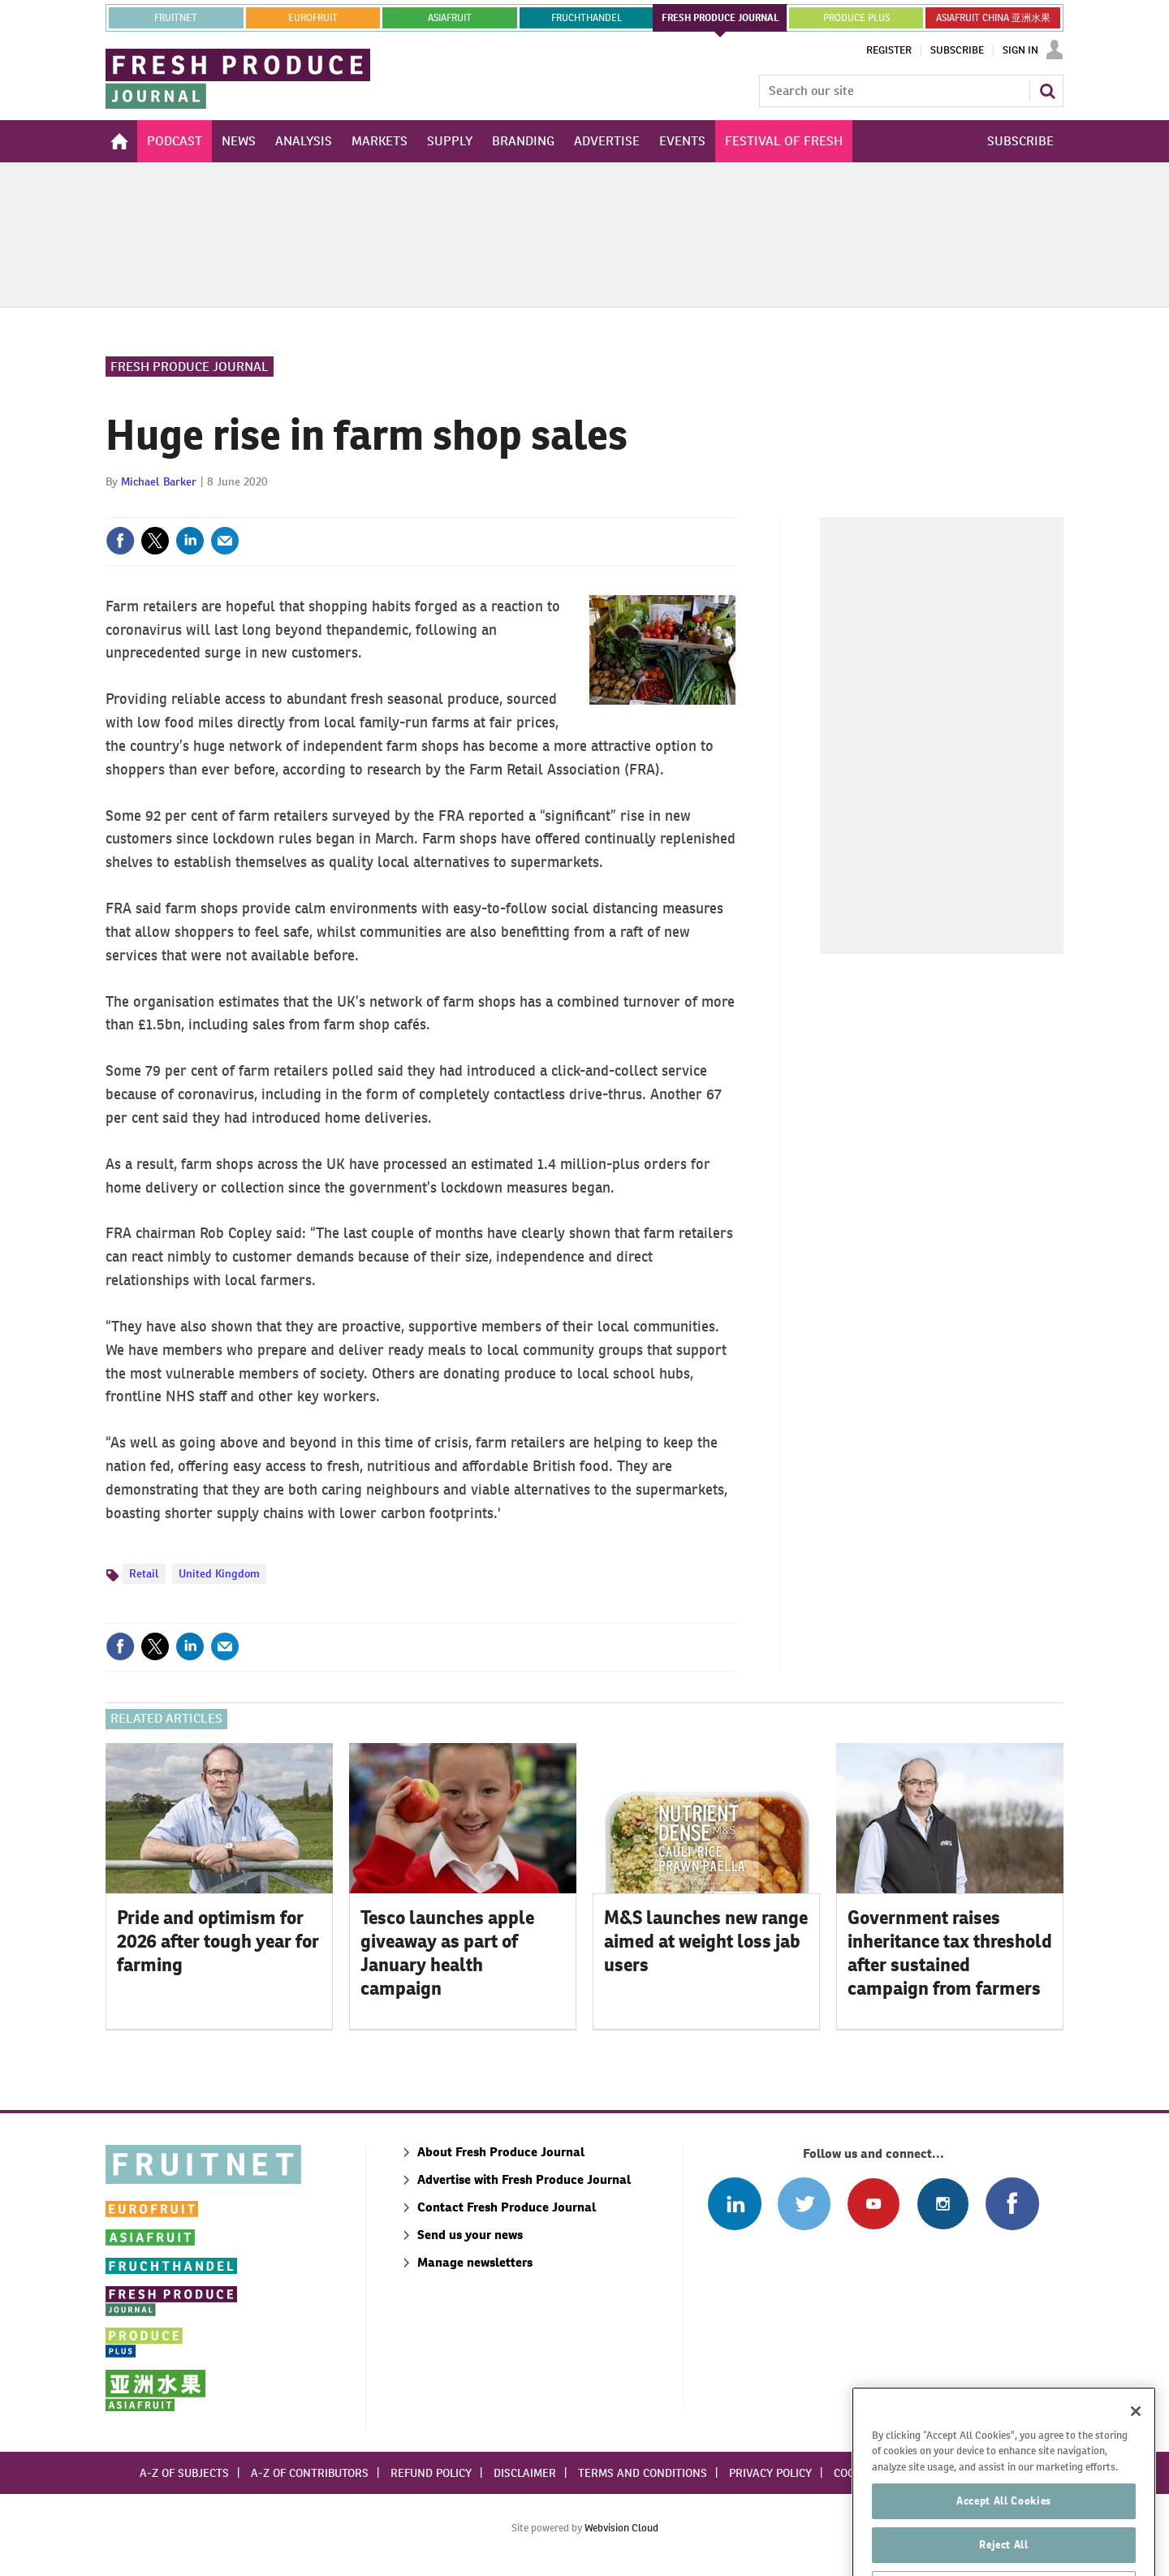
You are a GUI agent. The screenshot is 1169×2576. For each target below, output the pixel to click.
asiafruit (450, 17)
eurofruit (313, 17)
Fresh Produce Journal (189, 366)
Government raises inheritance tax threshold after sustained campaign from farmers (950, 1952)
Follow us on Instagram (943, 2203)
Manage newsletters (475, 2262)
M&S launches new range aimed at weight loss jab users (706, 1941)
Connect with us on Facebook (1012, 2203)
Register (889, 50)
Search (1047, 91)
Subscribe (957, 50)
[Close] (1136, 2448)
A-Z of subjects (184, 2473)
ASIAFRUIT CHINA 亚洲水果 (993, 17)
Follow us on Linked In (734, 2203)
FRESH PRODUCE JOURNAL (720, 17)
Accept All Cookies (1003, 2537)
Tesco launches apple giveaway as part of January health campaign (447, 1952)
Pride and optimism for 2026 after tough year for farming (218, 1941)
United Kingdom (219, 1573)
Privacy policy (770, 2473)
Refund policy (431, 2473)
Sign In (1020, 50)
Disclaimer (525, 2473)
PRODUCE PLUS (856, 17)
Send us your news (470, 2234)
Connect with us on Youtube (873, 2203)
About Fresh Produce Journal (500, 2151)
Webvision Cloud (621, 2528)
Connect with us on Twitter (804, 2203)
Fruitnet (175, 17)
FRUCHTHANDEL (586, 17)
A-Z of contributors (310, 2473)
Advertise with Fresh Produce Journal (524, 2179)
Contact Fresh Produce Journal (506, 2207)
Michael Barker (158, 481)
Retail (144, 1573)
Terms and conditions (642, 2473)
